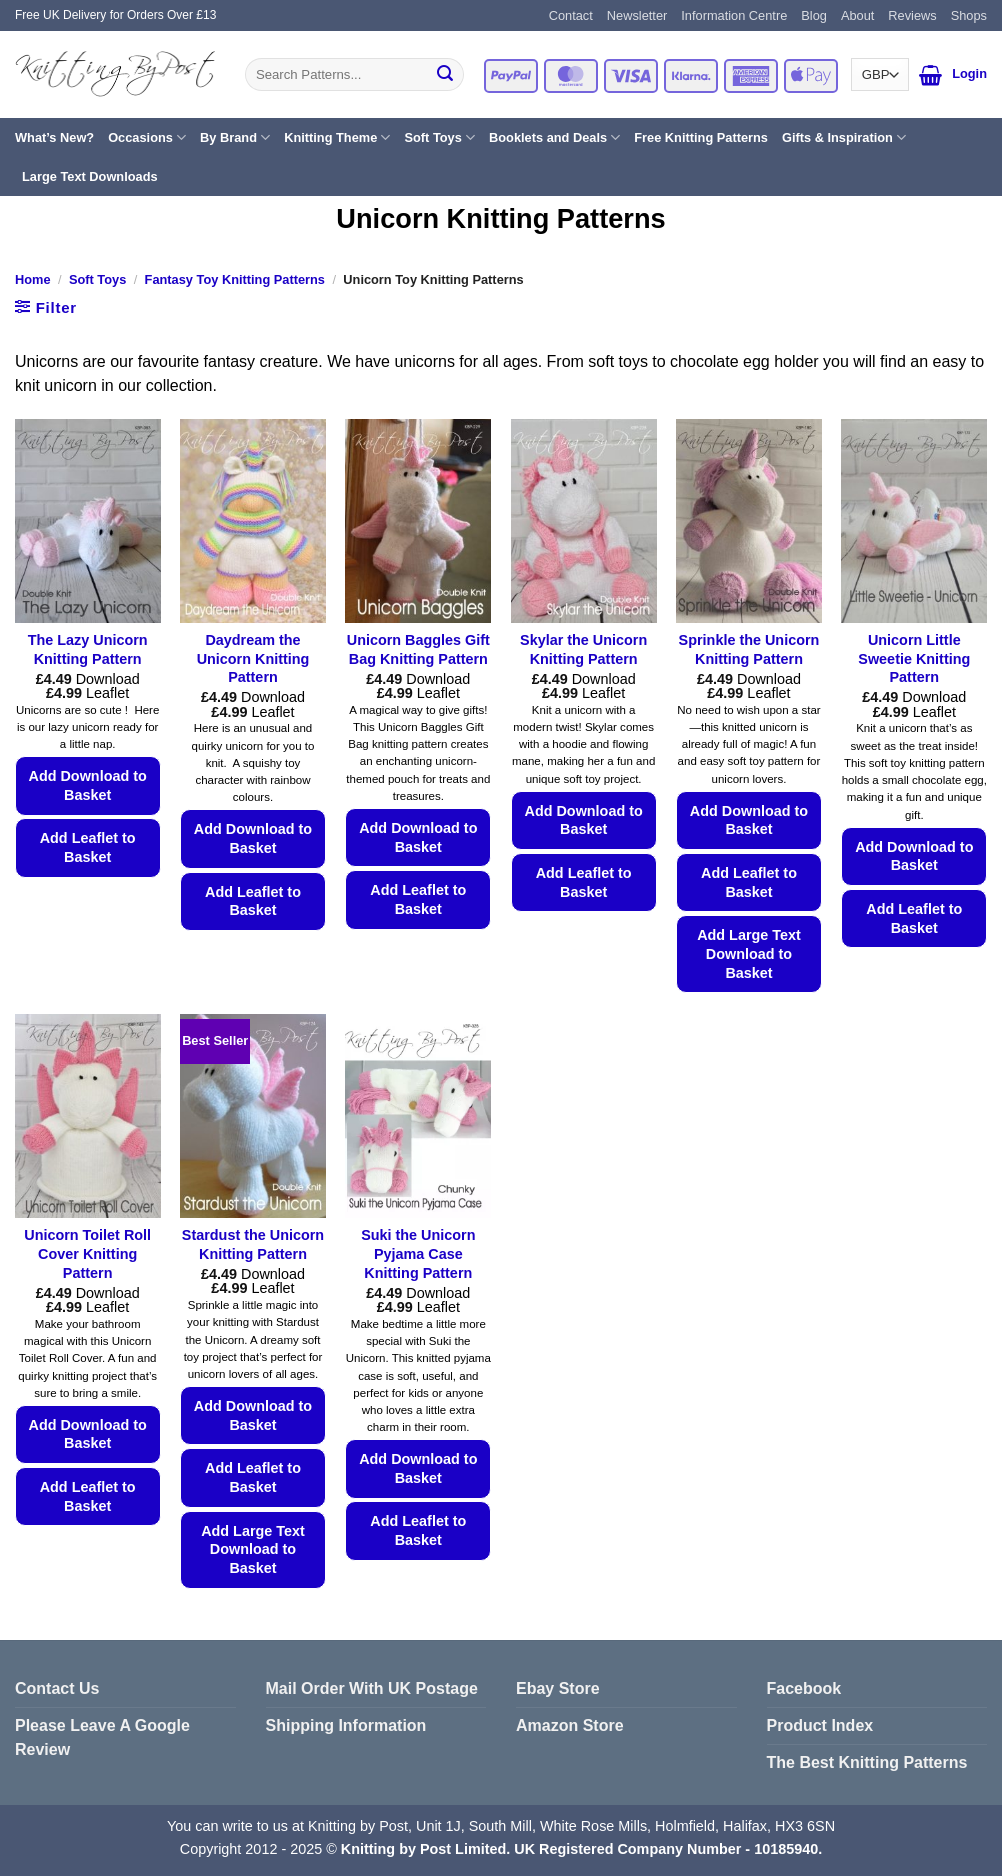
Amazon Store (570, 1725)
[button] (930, 75)
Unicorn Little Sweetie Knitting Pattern (914, 658)
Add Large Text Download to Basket (749, 953)
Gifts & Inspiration (844, 137)
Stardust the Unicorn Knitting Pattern (253, 1244)
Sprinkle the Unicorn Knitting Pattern (749, 649)
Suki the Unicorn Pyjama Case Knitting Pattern (418, 1253)
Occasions (147, 137)
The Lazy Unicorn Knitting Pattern (88, 649)
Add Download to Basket (88, 785)
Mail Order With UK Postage (372, 1688)
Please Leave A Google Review (102, 1737)
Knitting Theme (337, 137)
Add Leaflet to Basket (88, 847)
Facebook (804, 1688)
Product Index (820, 1725)
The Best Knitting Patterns (867, 1762)
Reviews (912, 15)
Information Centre (734, 15)
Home (33, 279)
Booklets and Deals (554, 137)
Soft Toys (439, 137)
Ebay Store (558, 1688)
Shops (969, 15)
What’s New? (54, 137)
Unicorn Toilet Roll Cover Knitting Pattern (87, 1253)
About (857, 15)
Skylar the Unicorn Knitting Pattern (583, 649)
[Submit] (445, 75)
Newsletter (637, 15)
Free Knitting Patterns (701, 137)
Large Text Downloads (90, 176)
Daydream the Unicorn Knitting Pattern (253, 658)
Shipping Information (346, 1725)
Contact (571, 15)
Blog (814, 15)
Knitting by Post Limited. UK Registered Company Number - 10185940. (581, 1849)
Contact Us (57, 1688)
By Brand (235, 137)
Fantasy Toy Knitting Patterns (235, 279)
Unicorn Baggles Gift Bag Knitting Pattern (418, 649)
